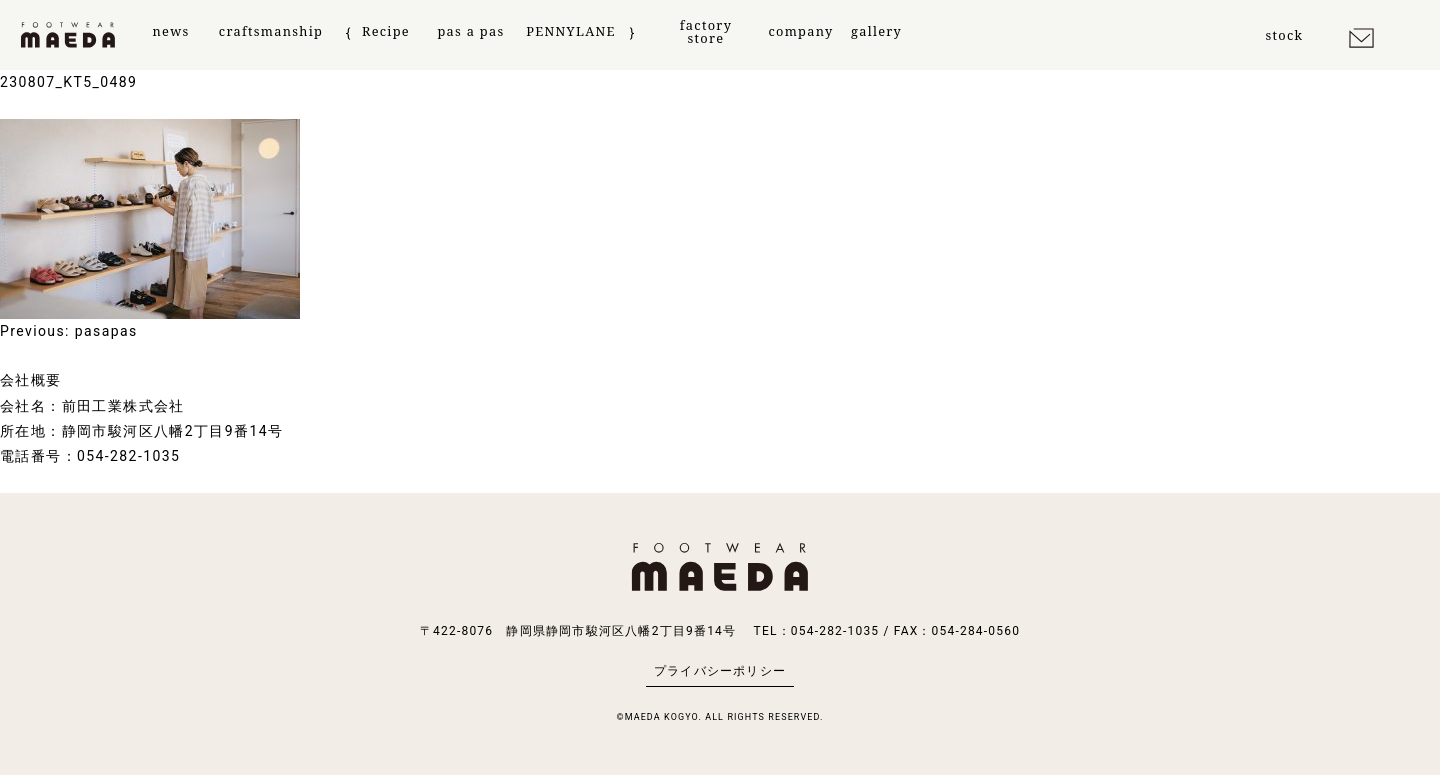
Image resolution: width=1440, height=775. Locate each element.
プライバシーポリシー (720, 671)
